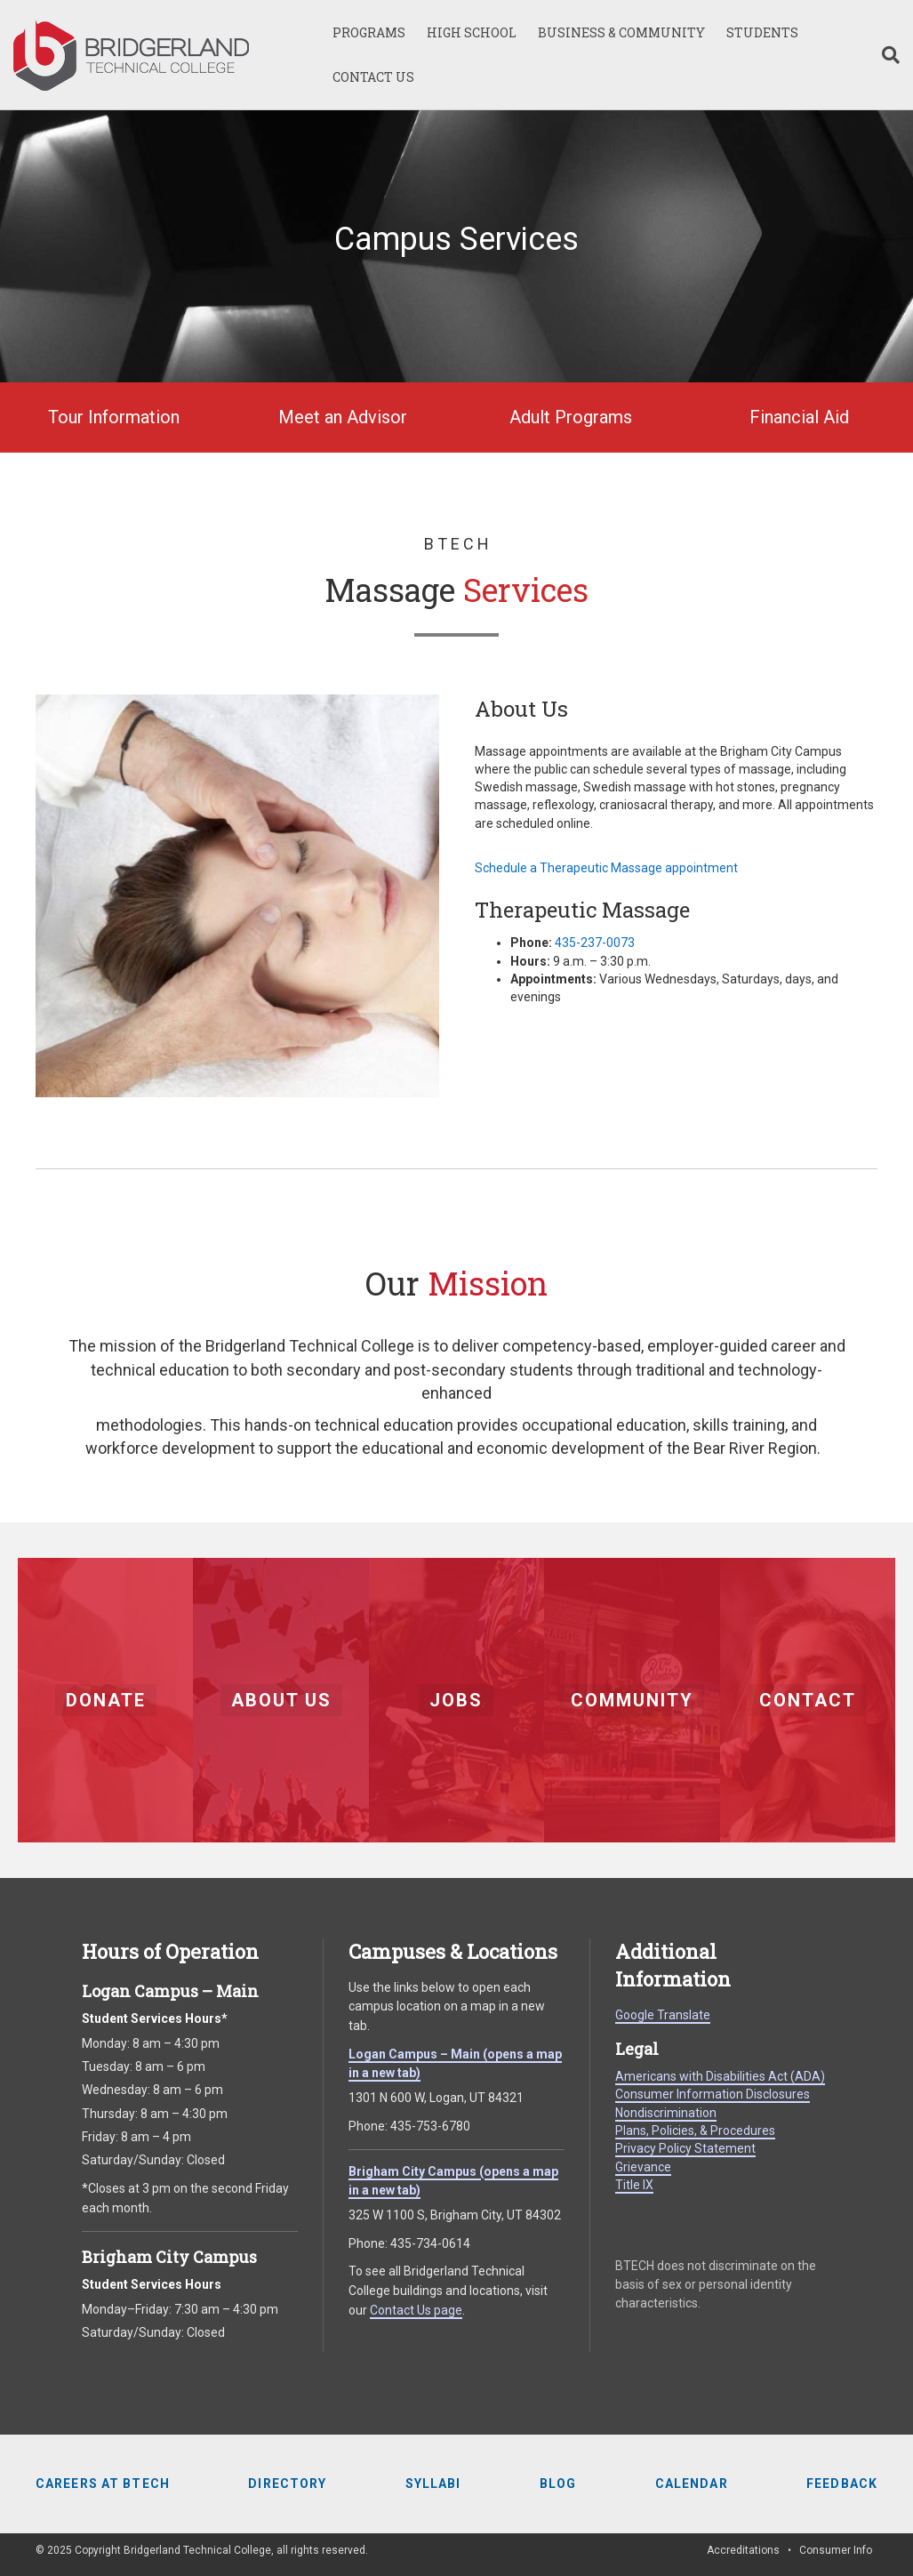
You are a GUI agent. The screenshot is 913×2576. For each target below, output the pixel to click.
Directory (287, 2483)
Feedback (841, 2483)
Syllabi (433, 2483)
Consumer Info (835, 2550)
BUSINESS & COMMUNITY (621, 32)
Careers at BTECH (103, 2483)
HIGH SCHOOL (472, 32)
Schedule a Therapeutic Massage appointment (606, 868)
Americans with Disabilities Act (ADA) (720, 2076)
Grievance (643, 2167)
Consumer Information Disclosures (712, 2094)
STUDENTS (762, 32)
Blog (558, 2483)
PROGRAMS (368, 32)
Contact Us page (416, 2310)
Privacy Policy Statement (685, 2148)
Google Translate (662, 2015)
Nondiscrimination (666, 2113)
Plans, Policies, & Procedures (695, 2130)
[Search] (885, 55)
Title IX (634, 2185)
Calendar (691, 2483)
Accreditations (743, 2550)
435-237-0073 (595, 942)
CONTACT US (373, 76)
